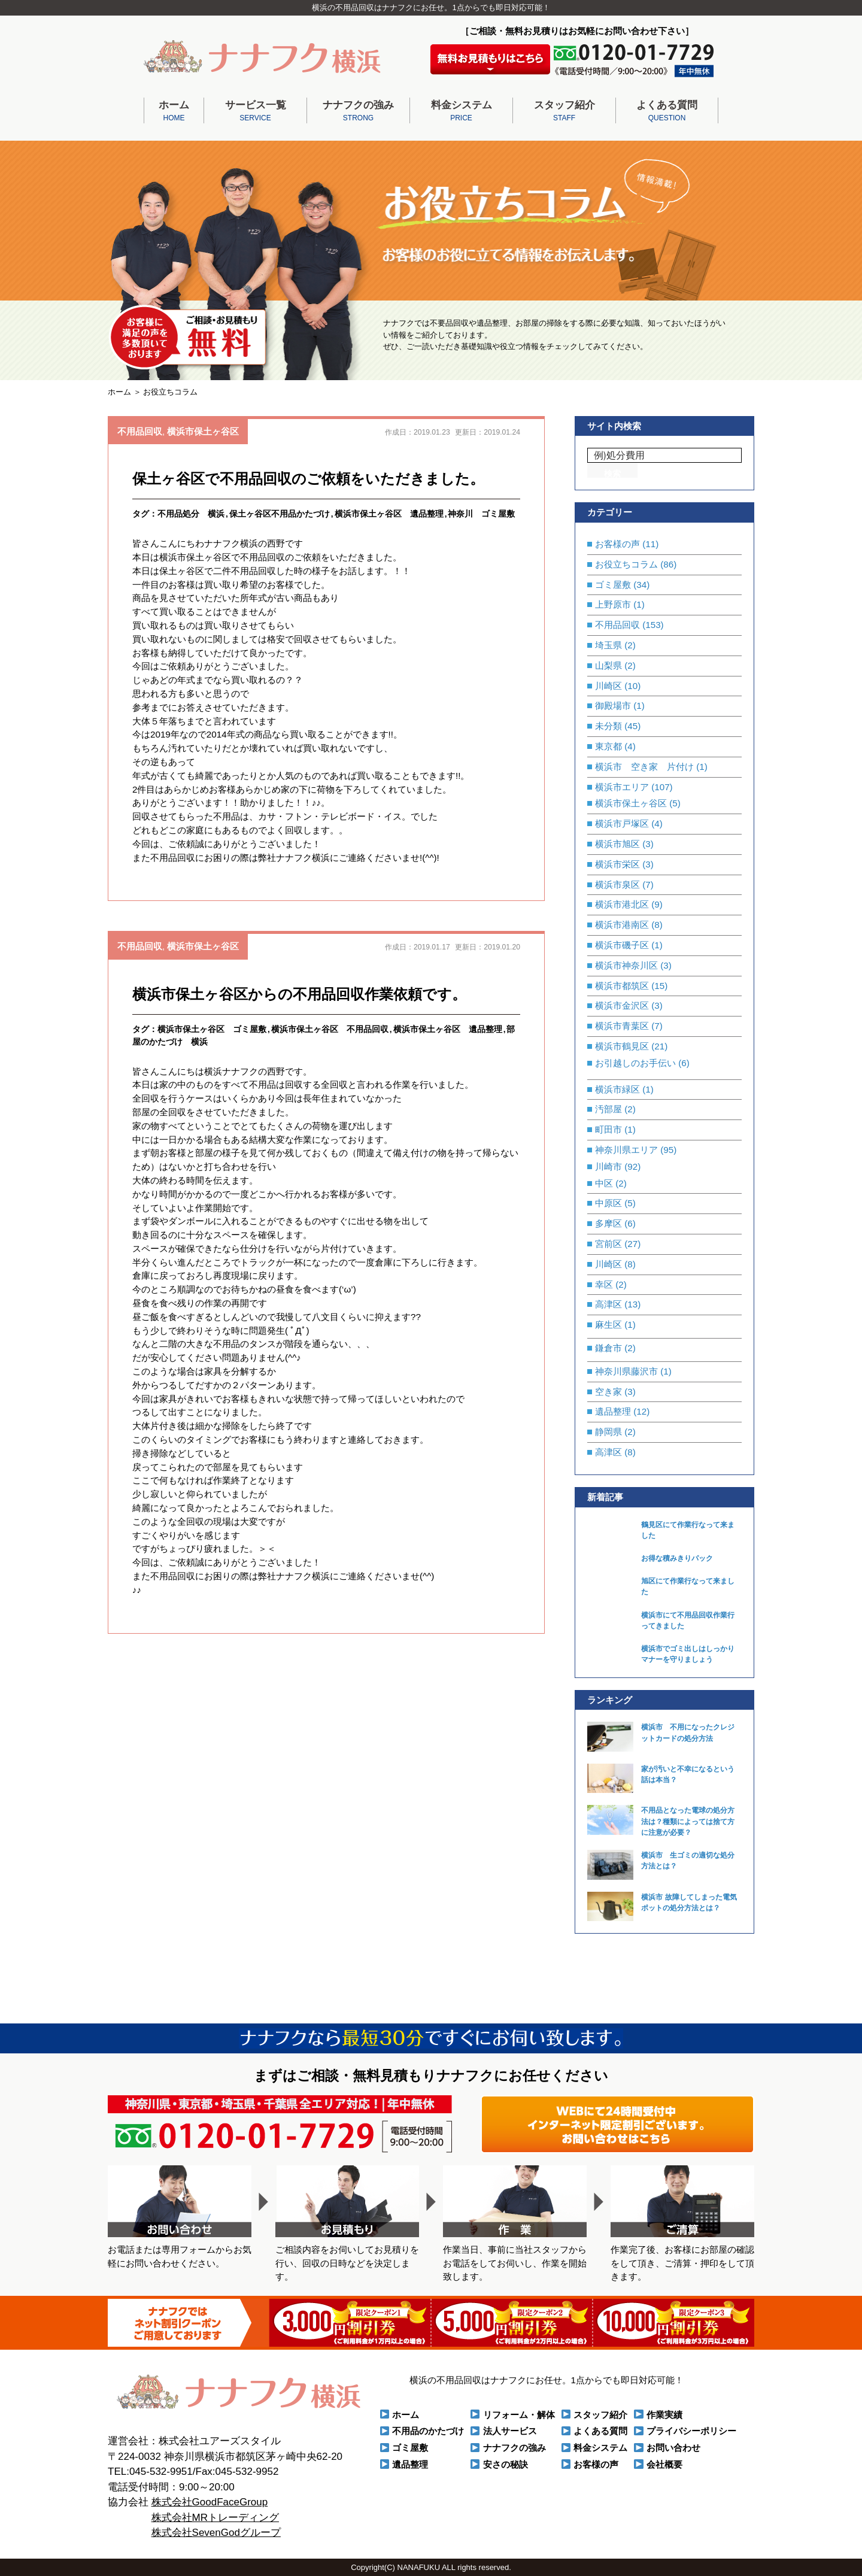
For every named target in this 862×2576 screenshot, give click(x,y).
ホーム (174, 111)
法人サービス (510, 2431)
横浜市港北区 (622, 904)
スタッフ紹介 (564, 111)
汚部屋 (608, 1109)
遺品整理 (613, 1411)
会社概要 (664, 2464)
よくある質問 (667, 111)
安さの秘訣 (505, 2464)
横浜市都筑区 (622, 986)
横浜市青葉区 (622, 1026)
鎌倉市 (608, 1348)
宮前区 (608, 1244)
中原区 (608, 1203)
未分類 (608, 726)
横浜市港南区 (622, 925)
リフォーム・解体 (519, 2415)
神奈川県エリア (626, 1150)
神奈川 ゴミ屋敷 (481, 513)
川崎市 (608, 1166)
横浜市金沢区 (622, 1005)
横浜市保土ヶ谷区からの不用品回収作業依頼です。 (299, 994)
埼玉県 (608, 645)
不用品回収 (139, 431)
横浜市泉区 (617, 884)
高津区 (608, 1304)
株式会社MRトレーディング (215, 2517)
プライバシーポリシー (691, 2431)
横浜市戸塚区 (622, 823)
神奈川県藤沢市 (626, 1371)
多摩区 (608, 1223)
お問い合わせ (673, 2448)
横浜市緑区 (617, 1089)
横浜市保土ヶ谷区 (203, 431)
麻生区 (608, 1324)
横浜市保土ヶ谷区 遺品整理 (389, 513)
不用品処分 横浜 (190, 513)
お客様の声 (617, 544)
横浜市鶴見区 (622, 1046)
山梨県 (608, 665)
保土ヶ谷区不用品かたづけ (279, 513)
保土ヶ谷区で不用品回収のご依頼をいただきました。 (308, 479)
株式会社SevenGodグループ (216, 2532)
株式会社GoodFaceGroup (209, 2502)
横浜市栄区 (617, 864)
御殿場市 (613, 705)
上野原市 (613, 604)
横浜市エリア (622, 787)
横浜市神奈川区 (626, 965)
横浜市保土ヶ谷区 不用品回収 (329, 1029)
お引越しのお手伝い (635, 1063)
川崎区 (608, 686)
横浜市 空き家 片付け (644, 766)
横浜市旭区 (617, 844)
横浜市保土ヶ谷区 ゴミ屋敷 (211, 1029)
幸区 (604, 1284)
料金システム (461, 111)
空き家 (608, 1391)
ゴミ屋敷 (613, 584)
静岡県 (608, 1432)
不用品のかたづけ (428, 2431)
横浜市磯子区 (622, 945)
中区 (604, 1183)
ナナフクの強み (358, 111)
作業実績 (664, 2415)
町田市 (608, 1129)
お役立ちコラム (626, 564)
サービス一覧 (255, 111)
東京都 (608, 746)
